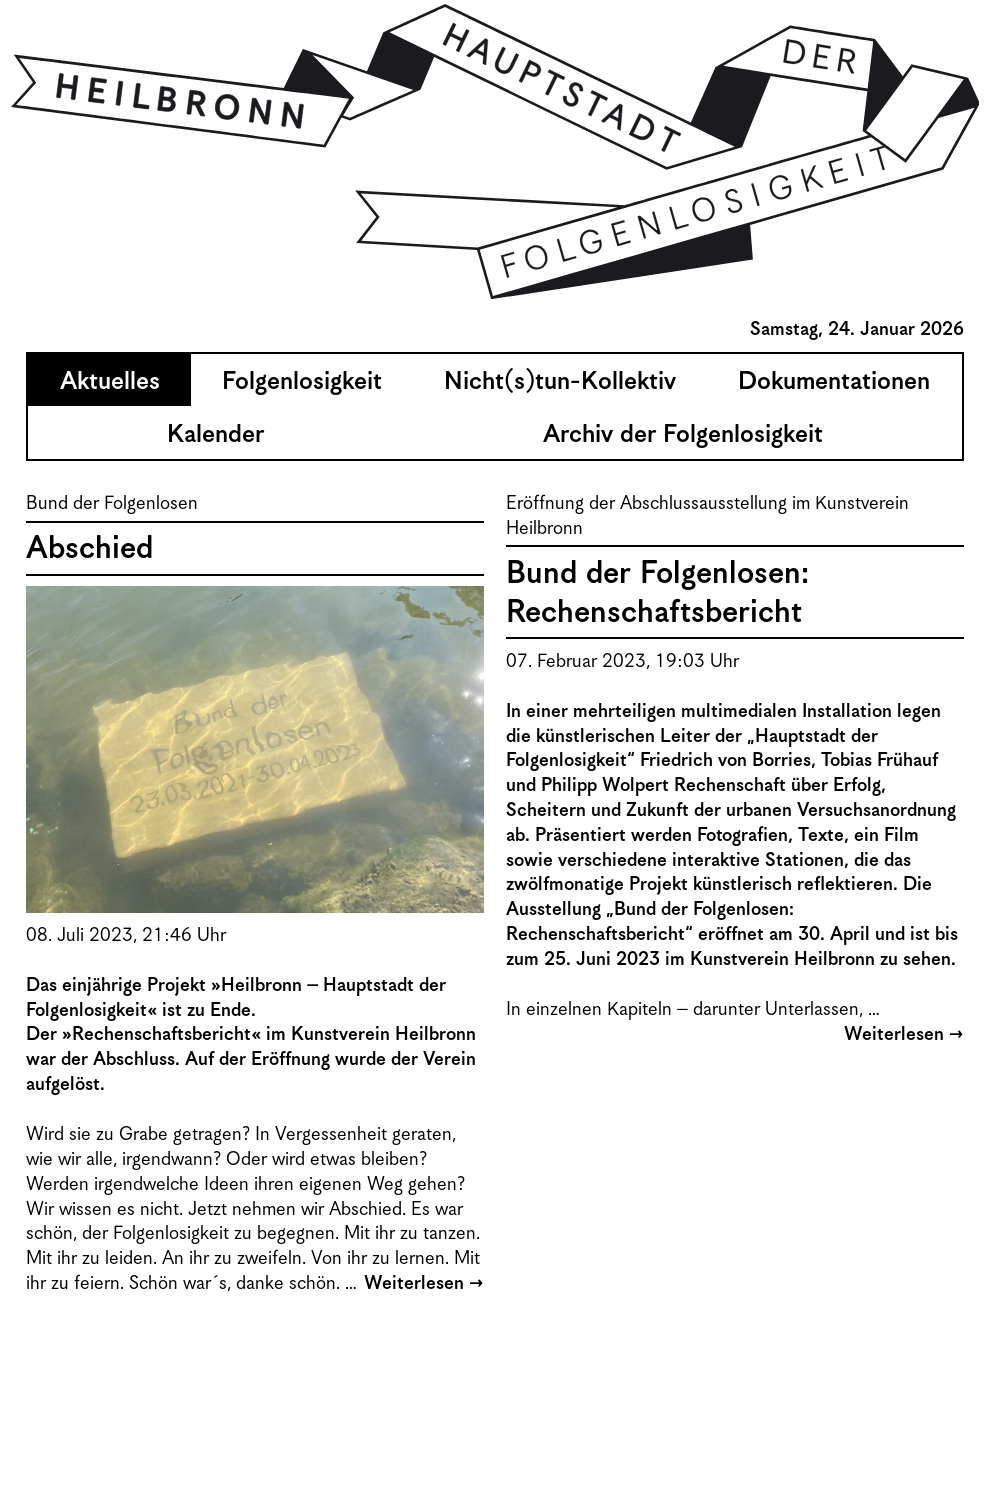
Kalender (215, 435)
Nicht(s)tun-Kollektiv (560, 382)
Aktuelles (110, 382)
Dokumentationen (834, 382)
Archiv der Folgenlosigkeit (683, 435)
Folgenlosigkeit (302, 382)
